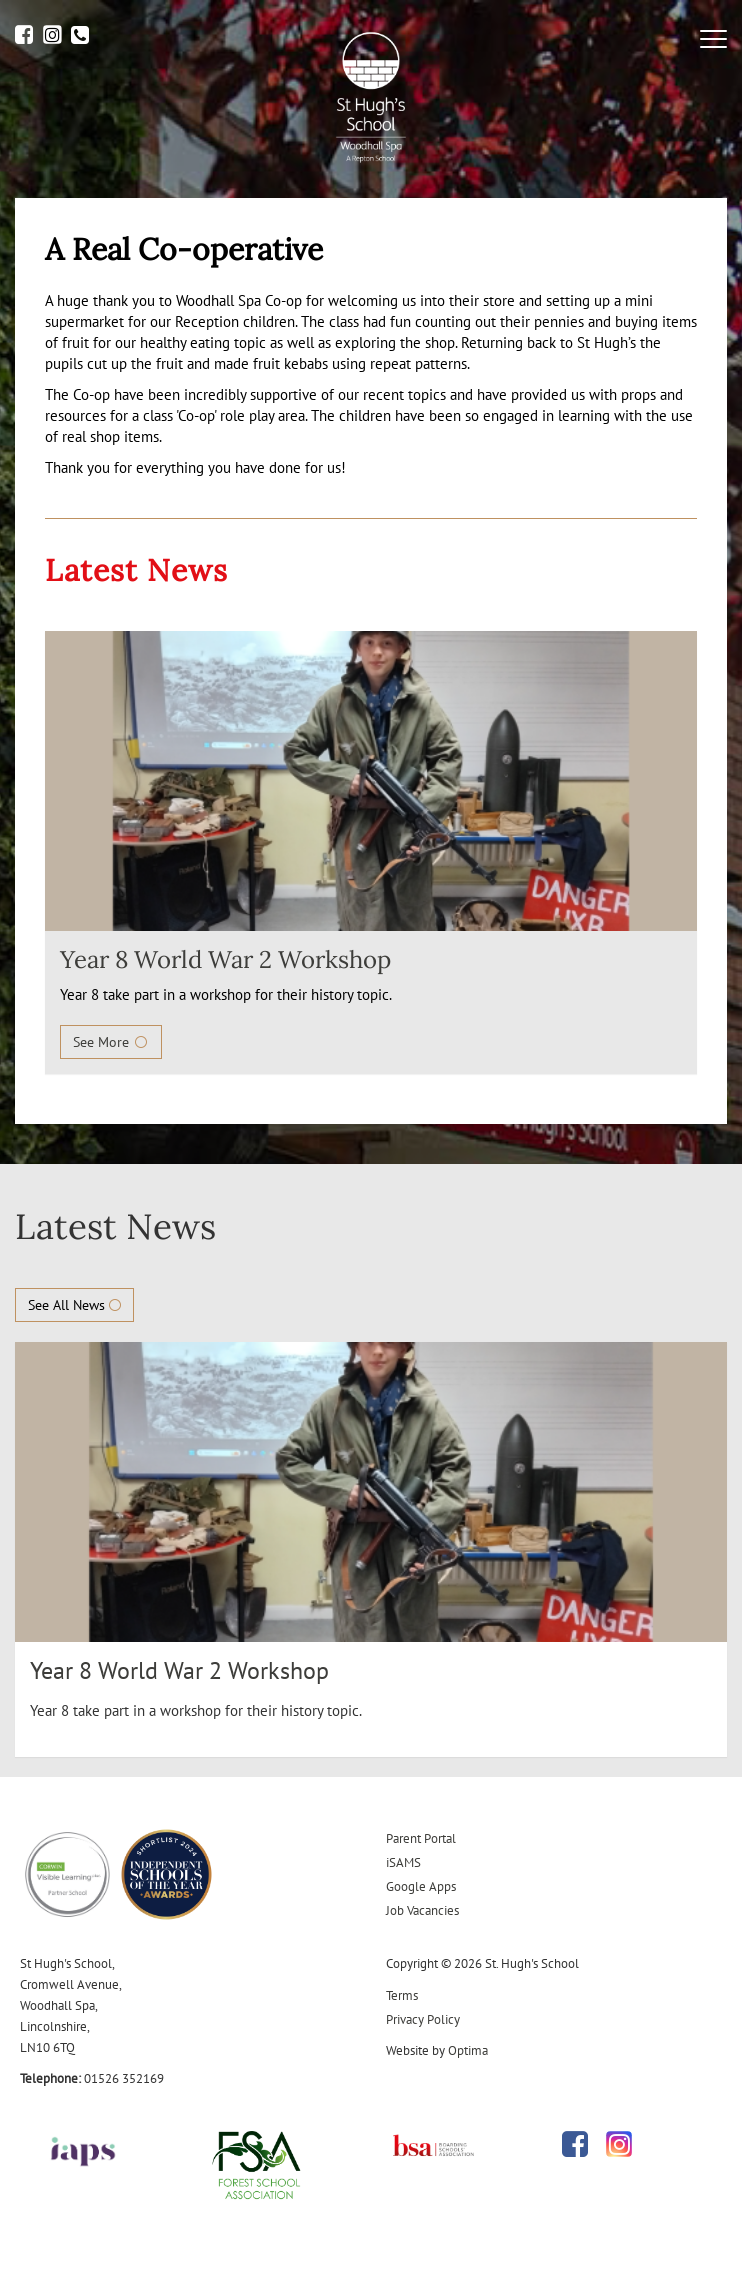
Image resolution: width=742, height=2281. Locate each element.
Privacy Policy (423, 2019)
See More (111, 1042)
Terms (402, 1995)
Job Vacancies (422, 1910)
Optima (468, 2050)
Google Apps (421, 1886)
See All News (74, 1305)
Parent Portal (421, 1838)
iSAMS (403, 1862)
